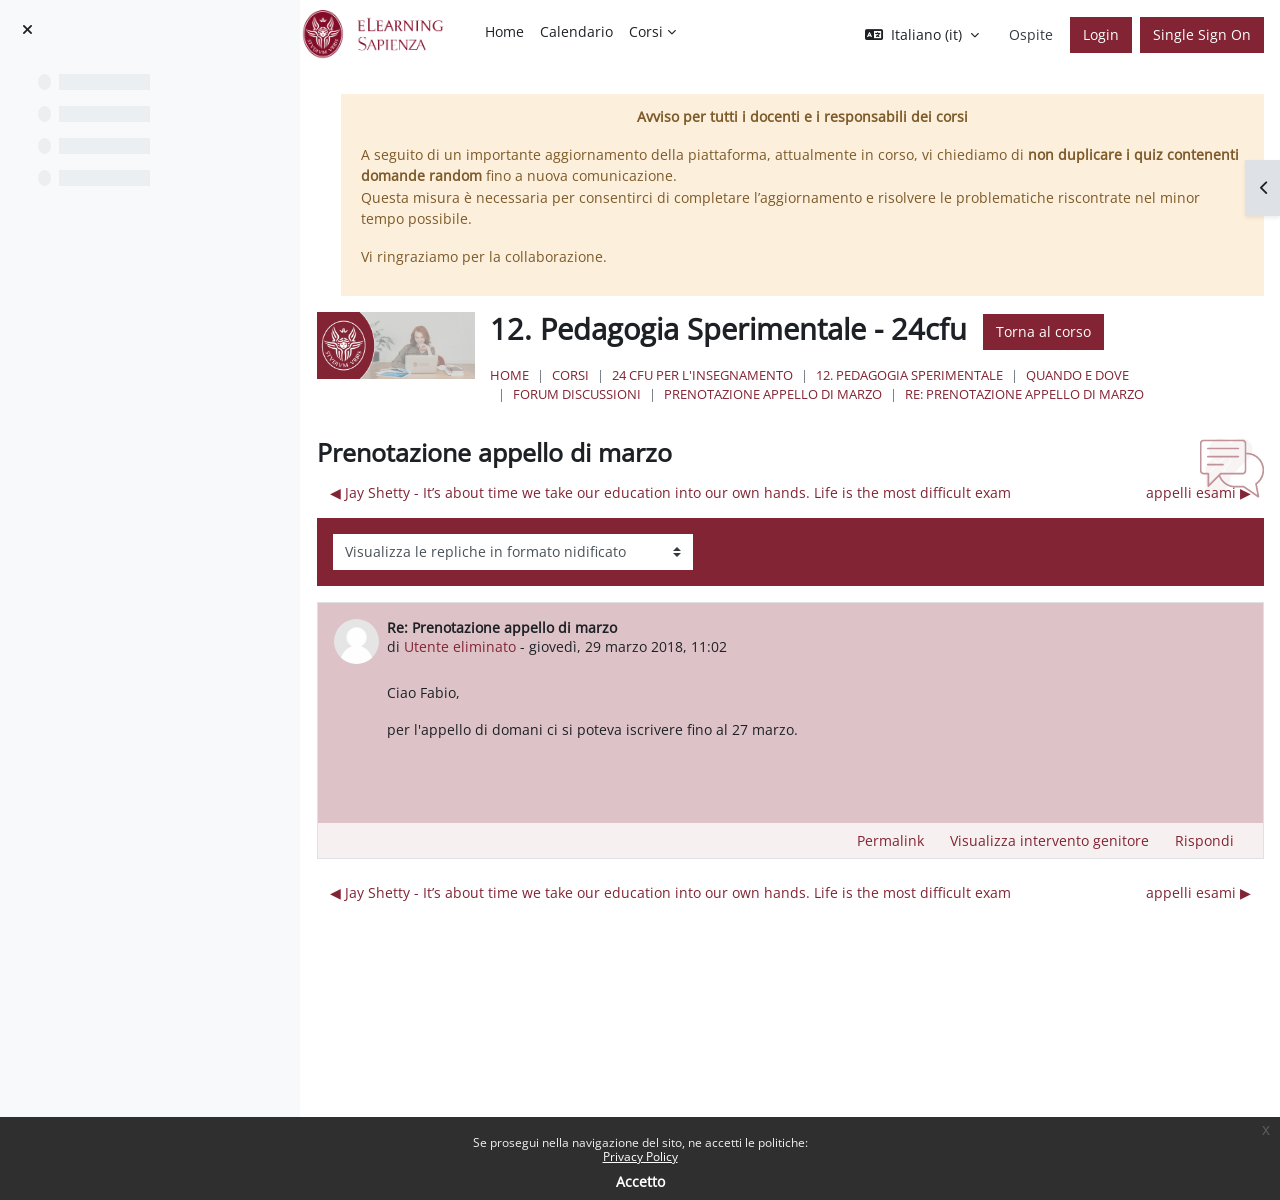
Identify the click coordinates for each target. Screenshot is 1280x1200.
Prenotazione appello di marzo (834, 394)
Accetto (640, 1181)
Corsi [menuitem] (646, 31)
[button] (922, 35)
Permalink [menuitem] (890, 840)
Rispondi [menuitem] (1204, 840)
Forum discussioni (638, 394)
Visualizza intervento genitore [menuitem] (1049, 840)
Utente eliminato (534, 646)
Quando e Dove (1138, 375)
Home (570, 375)
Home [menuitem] (504, 31)
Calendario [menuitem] (576, 31)
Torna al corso (1104, 331)
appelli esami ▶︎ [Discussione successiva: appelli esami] (1198, 492)
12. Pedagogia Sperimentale (970, 375)
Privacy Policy (640, 1156)
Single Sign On (1202, 34)
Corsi (631, 375)
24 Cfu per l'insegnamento (763, 375)
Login (1101, 34)
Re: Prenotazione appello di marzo (1085, 394)
